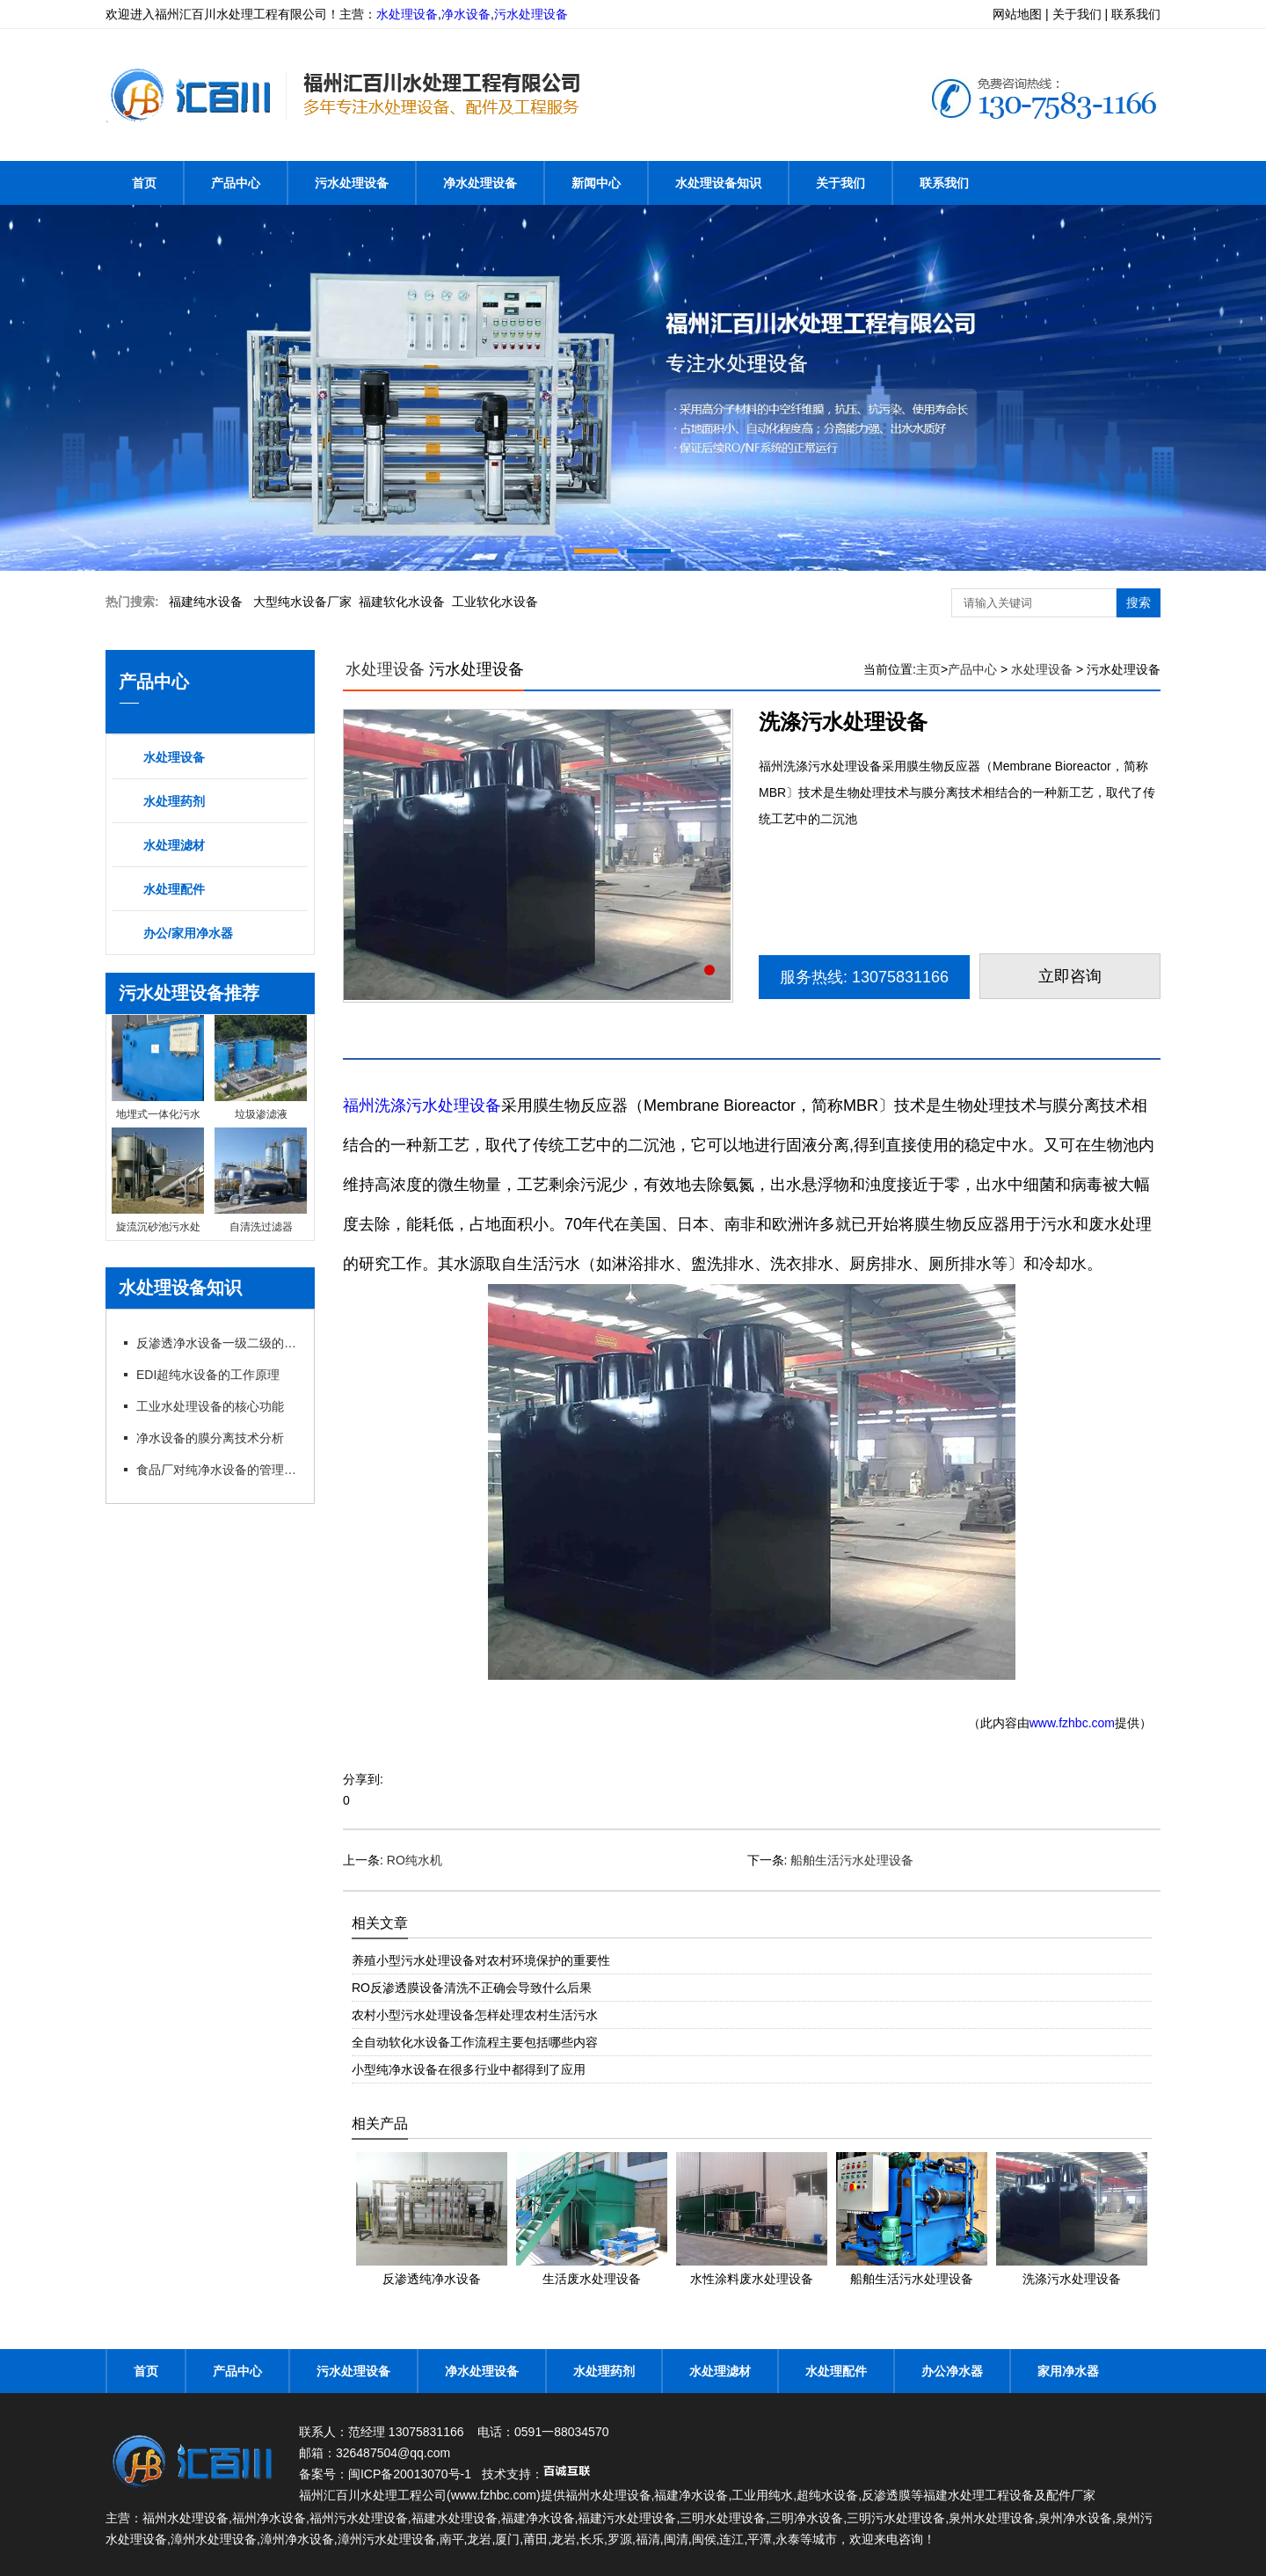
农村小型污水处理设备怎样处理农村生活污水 (475, 2015)
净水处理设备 (480, 183)
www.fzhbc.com (1072, 1723)
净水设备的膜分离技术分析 (210, 1438)
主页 (928, 669)
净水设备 (466, 14)
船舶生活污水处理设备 (851, 1860)
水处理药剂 (174, 801)
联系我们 (944, 183)
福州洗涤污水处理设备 (422, 1105)
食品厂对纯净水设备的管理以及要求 (218, 1470)
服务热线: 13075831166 (864, 977)
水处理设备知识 (718, 183)
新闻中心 (596, 183)
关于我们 (840, 183)
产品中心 (235, 183)
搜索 (1138, 602)
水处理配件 (174, 889)
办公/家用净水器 (188, 933)
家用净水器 (1068, 2371)
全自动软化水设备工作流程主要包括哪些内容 (475, 2042)
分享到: (363, 1779)
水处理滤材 (174, 845)
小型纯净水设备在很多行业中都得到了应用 (469, 2069)
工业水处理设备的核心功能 (210, 1406)
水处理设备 (407, 14)
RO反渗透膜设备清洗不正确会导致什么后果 (472, 1988)
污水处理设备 (531, 14)
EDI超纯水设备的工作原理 (208, 1375)
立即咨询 (1070, 976)
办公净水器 (952, 2371)
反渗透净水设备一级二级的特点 (218, 1343)
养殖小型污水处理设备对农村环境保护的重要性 (481, 1960)
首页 (144, 183)
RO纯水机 (414, 1860)
